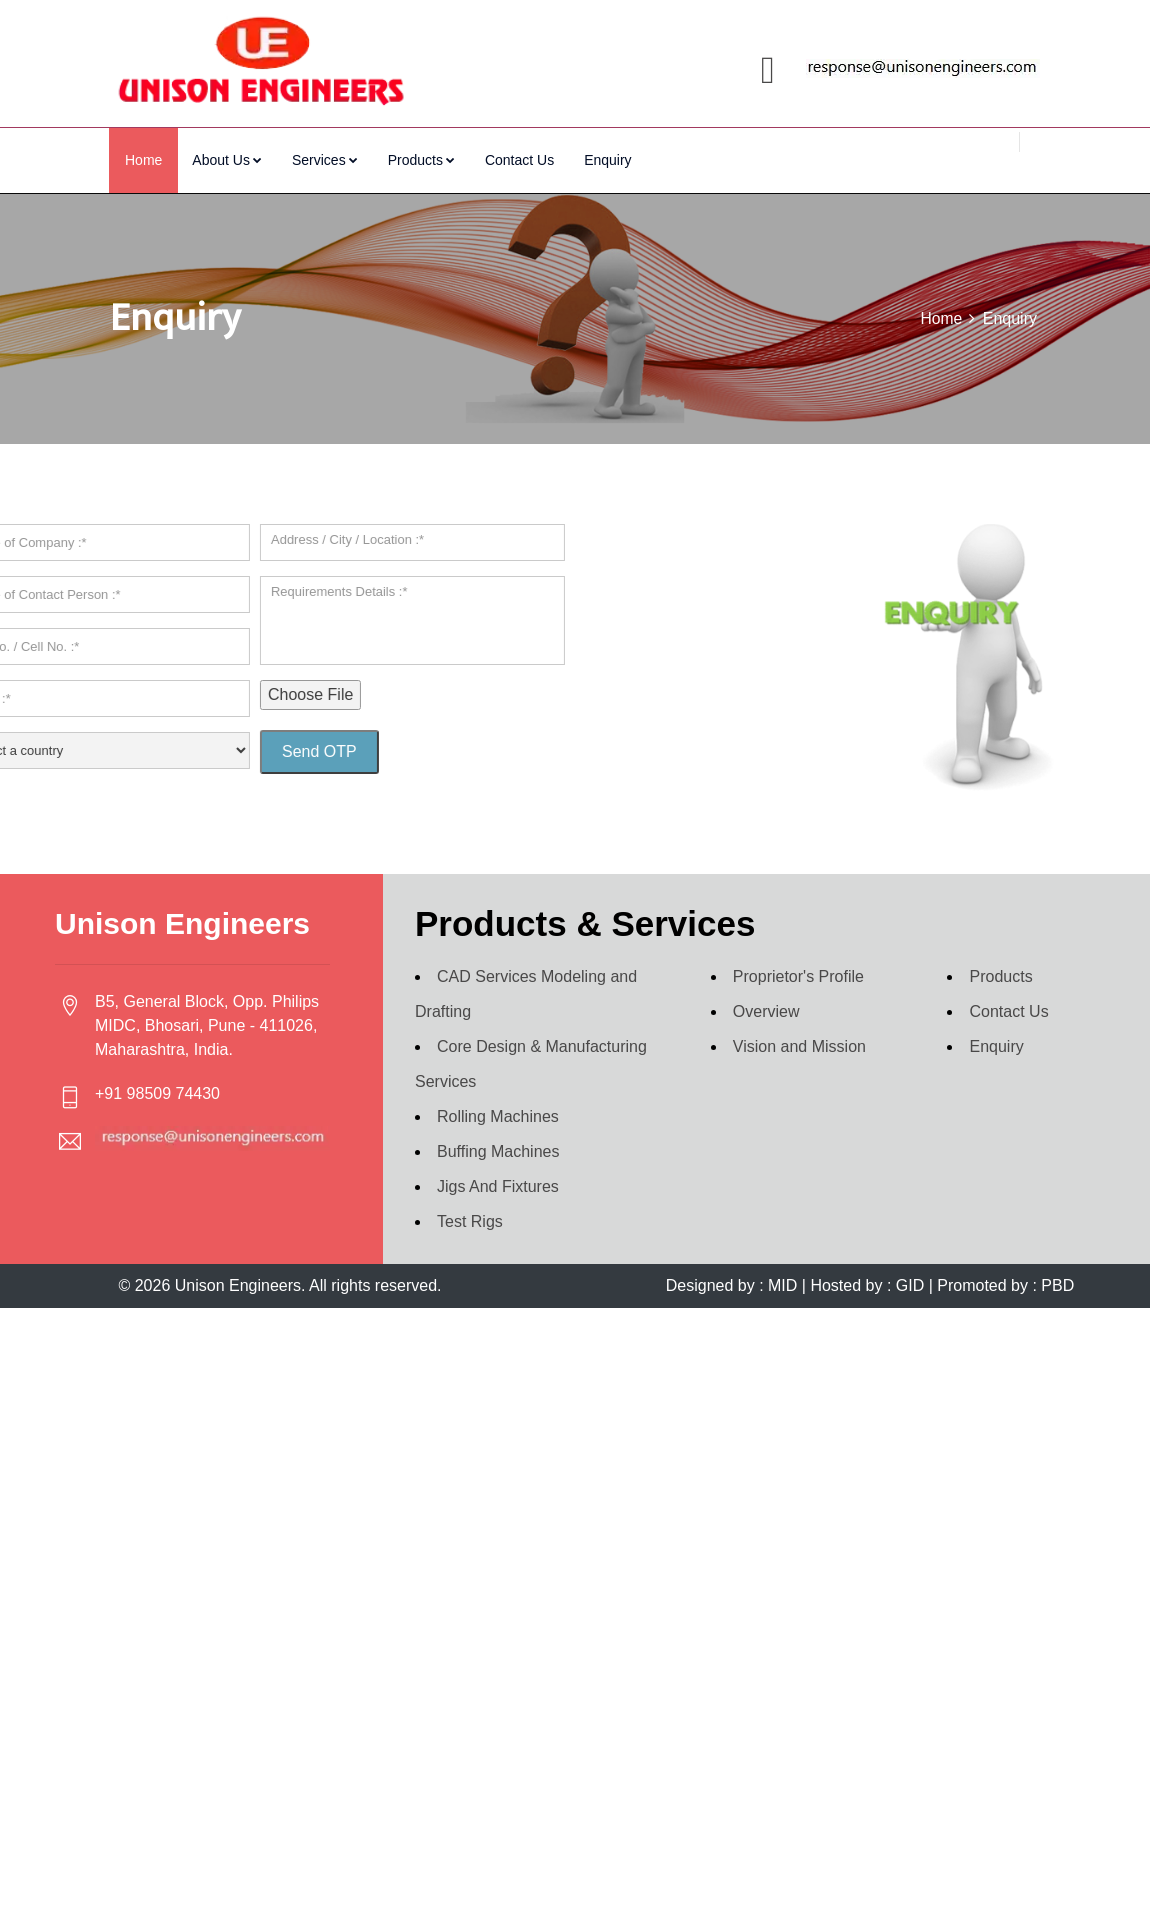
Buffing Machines (498, 1109)
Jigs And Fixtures (498, 1144)
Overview (766, 969)
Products (421, 160)
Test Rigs (470, 1179)
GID (909, 1243)
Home (143, 160)
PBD (1055, 1243)
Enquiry (607, 160)
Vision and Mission (799, 1004)
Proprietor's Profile (798, 934)
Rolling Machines (498, 1074)
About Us (227, 160)
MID (783, 1243)
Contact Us (519, 160)
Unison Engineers (238, 1243)
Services (325, 160)
